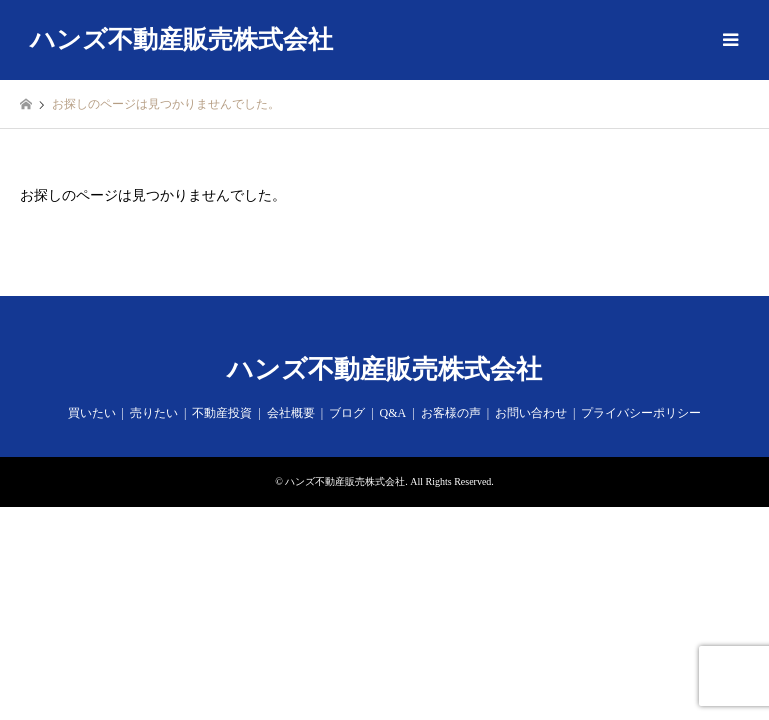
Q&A (393, 413)
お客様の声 (451, 413)
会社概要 (291, 413)
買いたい (92, 413)
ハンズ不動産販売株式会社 (384, 369)
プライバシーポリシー (641, 413)
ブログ (347, 413)
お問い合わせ (531, 413)
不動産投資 (222, 413)
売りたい (154, 413)
